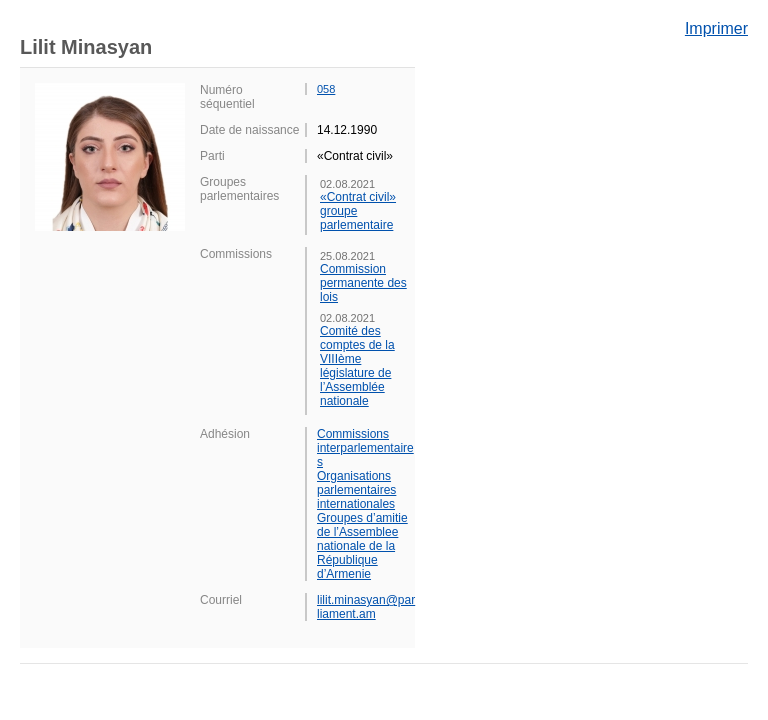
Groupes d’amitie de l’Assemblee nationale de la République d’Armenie (362, 546)
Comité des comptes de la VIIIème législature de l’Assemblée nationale (357, 366)
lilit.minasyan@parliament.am (366, 607)
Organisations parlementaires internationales (356, 490)
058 (326, 89)
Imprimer (716, 28)
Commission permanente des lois (363, 283)
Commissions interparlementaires (365, 448)
